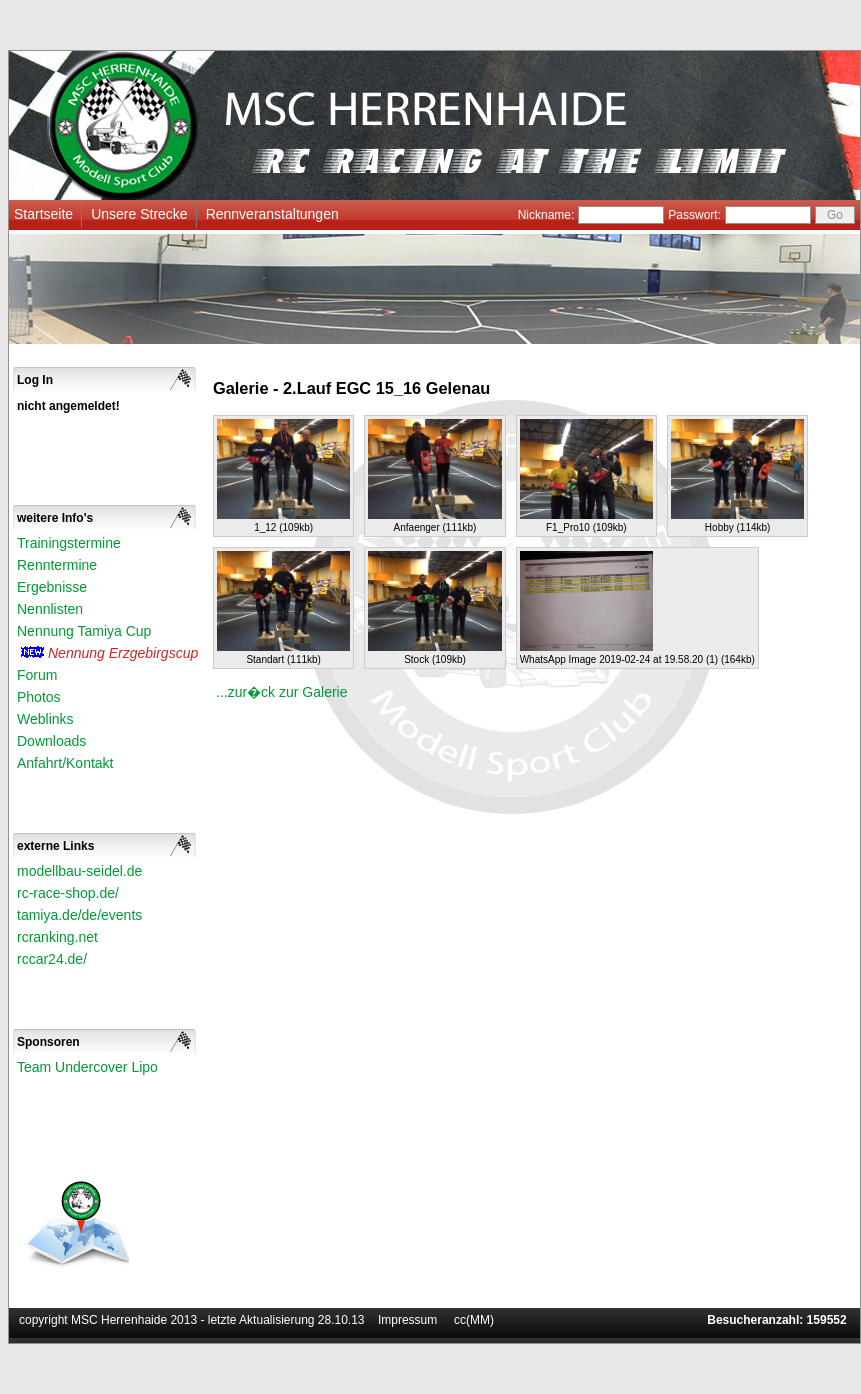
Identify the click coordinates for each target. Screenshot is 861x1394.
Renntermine (57, 565)
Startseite (43, 214)
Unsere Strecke (139, 214)
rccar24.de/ (52, 959)
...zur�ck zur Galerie (281, 692)
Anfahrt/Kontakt (65, 763)
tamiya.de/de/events (79, 915)
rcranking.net (57, 937)
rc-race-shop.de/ (68, 893)
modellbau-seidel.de (79, 871)
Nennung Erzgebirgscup (123, 653)
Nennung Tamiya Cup (84, 631)
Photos (39, 697)
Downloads (51, 741)
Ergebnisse (52, 587)
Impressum (407, 1320)
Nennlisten (50, 609)
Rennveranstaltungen (272, 214)
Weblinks (45, 719)
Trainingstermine (69, 543)
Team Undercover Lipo (87, 1067)
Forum (37, 675)
